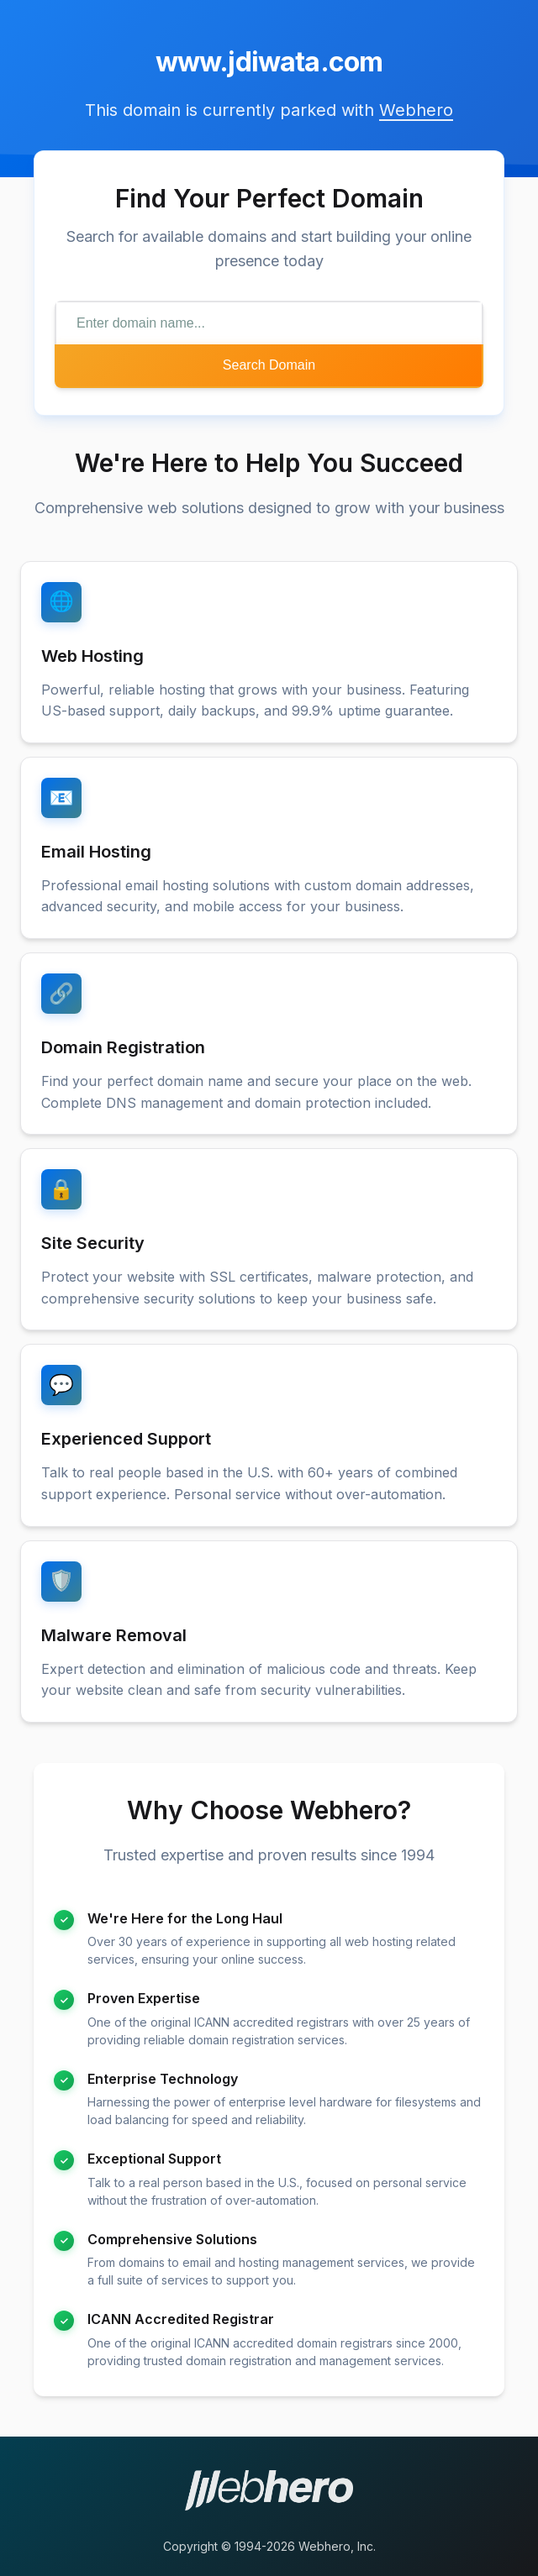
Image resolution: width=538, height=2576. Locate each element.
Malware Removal (114, 1635)
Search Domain (269, 365)
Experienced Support (126, 1439)
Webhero (416, 110)
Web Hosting (92, 656)
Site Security (93, 1243)
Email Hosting (96, 852)
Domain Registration (123, 1047)
